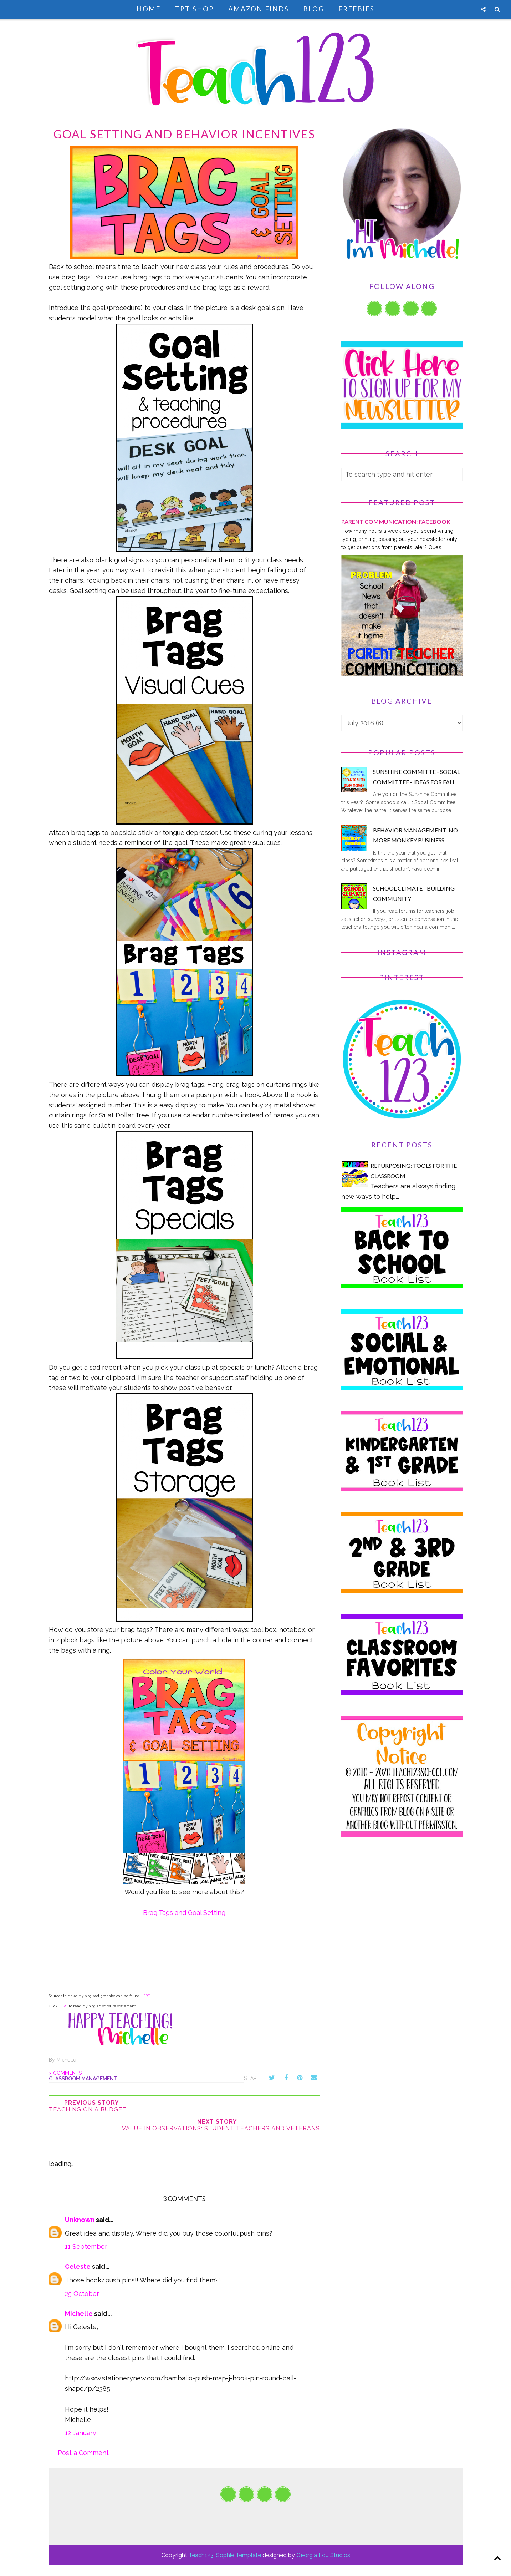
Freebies (356, 9)
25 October (82, 2293)
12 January (80, 2432)
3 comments (65, 2073)
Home (148, 9)
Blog (313, 9)
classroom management (83, 2078)
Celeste (78, 2266)
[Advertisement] (402, 1908)
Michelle (79, 2313)
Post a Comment (83, 2452)
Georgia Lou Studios (323, 2555)
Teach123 (201, 2555)
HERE (145, 1996)
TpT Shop (194, 9)
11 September (86, 2246)
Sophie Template (238, 2555)
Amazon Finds (258, 9)
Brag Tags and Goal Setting (184, 1912)
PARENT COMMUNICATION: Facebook (395, 521)
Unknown (79, 2219)
